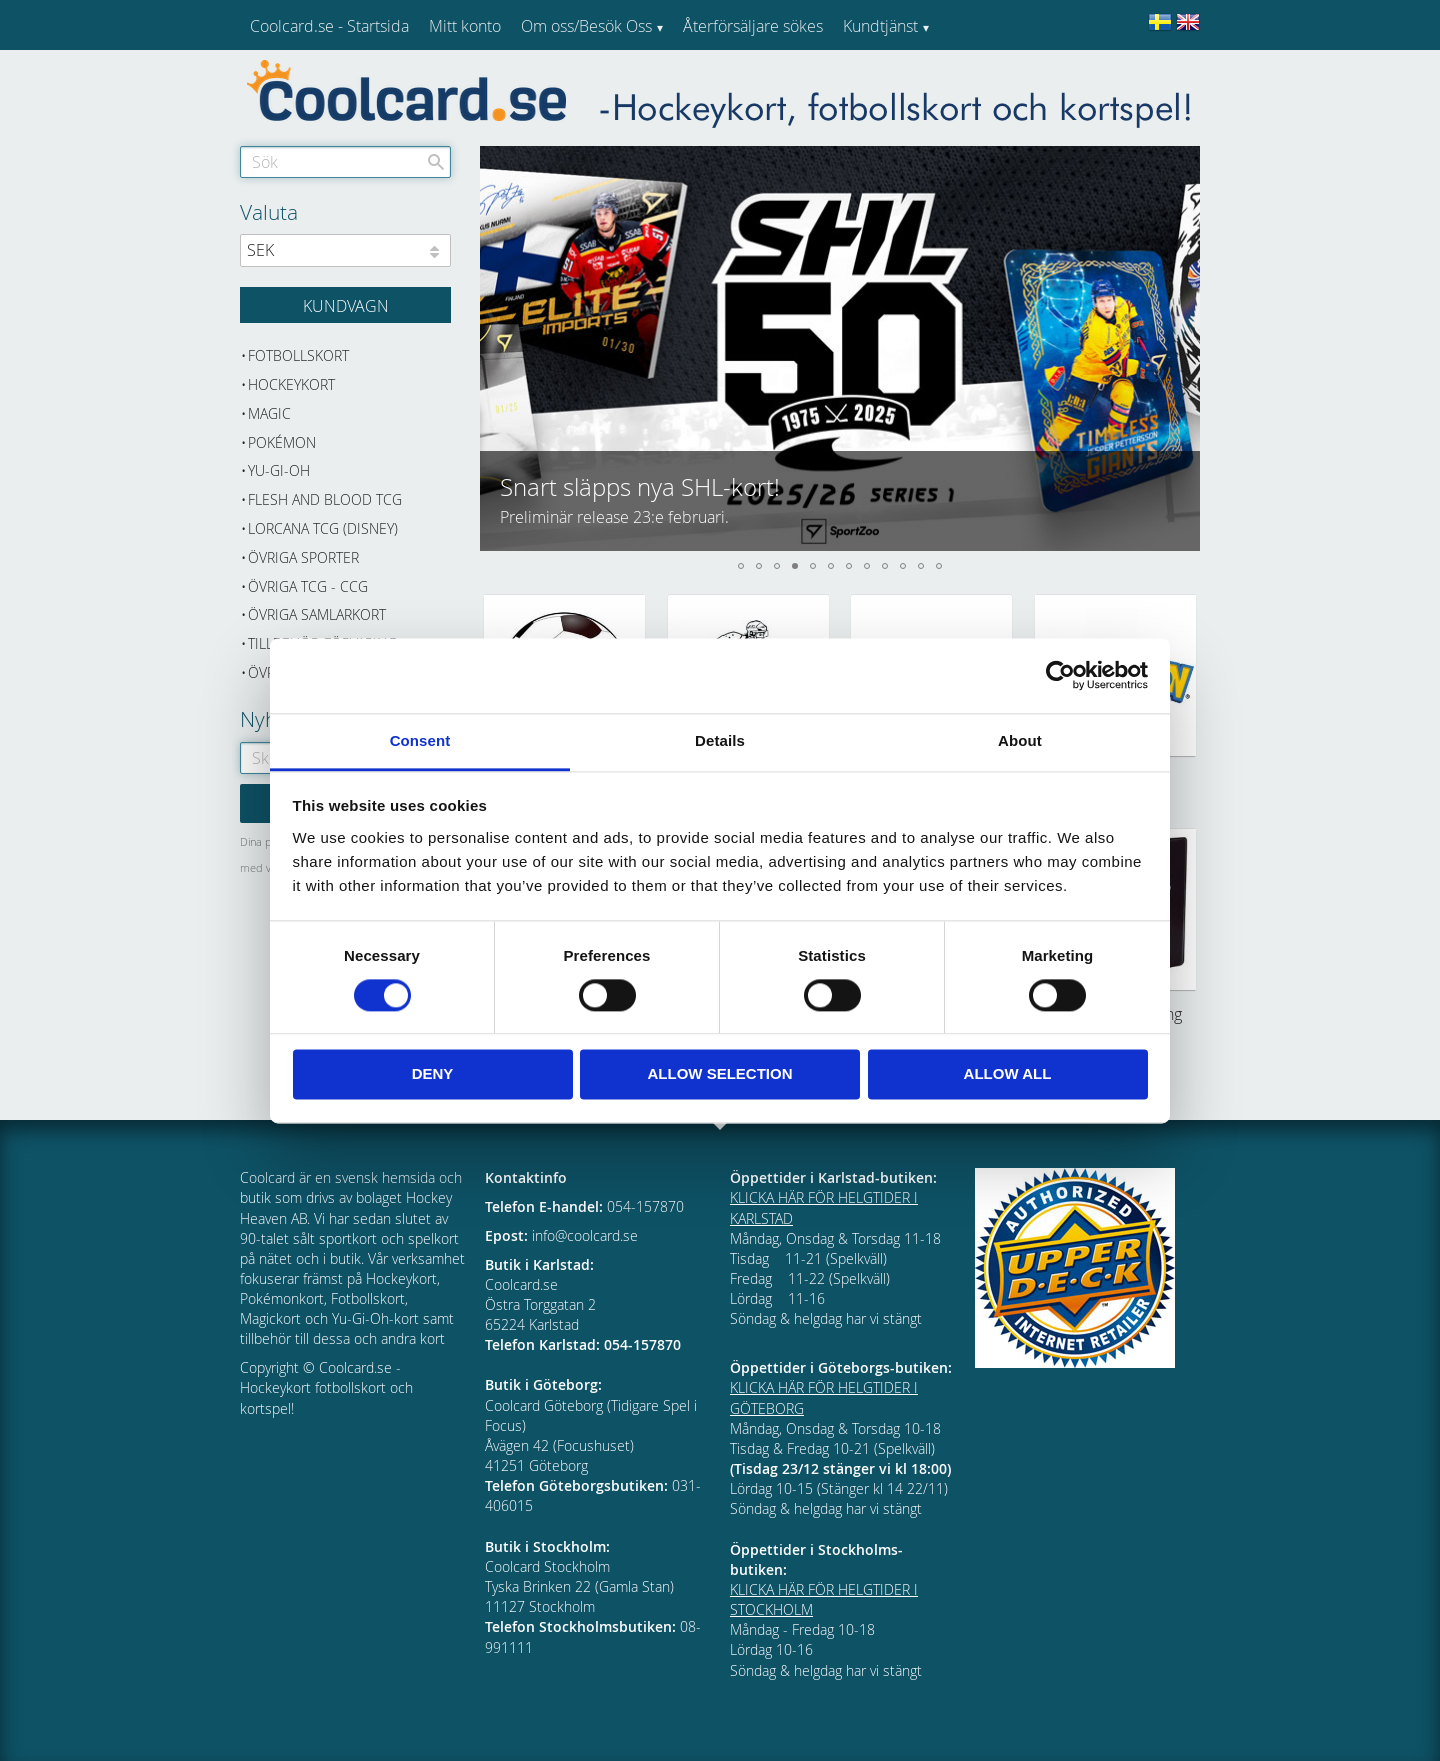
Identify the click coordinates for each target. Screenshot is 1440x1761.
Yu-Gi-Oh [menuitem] (279, 470)
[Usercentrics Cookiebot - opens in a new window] (1060, 675)
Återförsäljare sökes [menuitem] (753, 26)
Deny (433, 1074)
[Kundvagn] (345, 305)
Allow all (1008, 1074)
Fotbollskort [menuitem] (298, 355)
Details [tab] (720, 740)
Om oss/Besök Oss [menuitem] (586, 26)
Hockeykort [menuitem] (291, 384)
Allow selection (720, 1074)
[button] (496, 348)
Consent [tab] (420, 740)
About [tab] (1020, 740)
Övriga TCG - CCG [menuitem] (308, 586)
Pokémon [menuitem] (282, 442)
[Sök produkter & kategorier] (345, 162)
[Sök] (436, 162)
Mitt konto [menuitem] (465, 26)
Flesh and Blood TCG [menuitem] (325, 499)
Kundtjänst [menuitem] (880, 26)
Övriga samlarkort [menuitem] (317, 614)
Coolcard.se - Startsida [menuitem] (329, 26)
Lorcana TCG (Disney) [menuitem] (323, 528)
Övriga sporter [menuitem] (303, 557)
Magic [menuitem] (269, 413)
